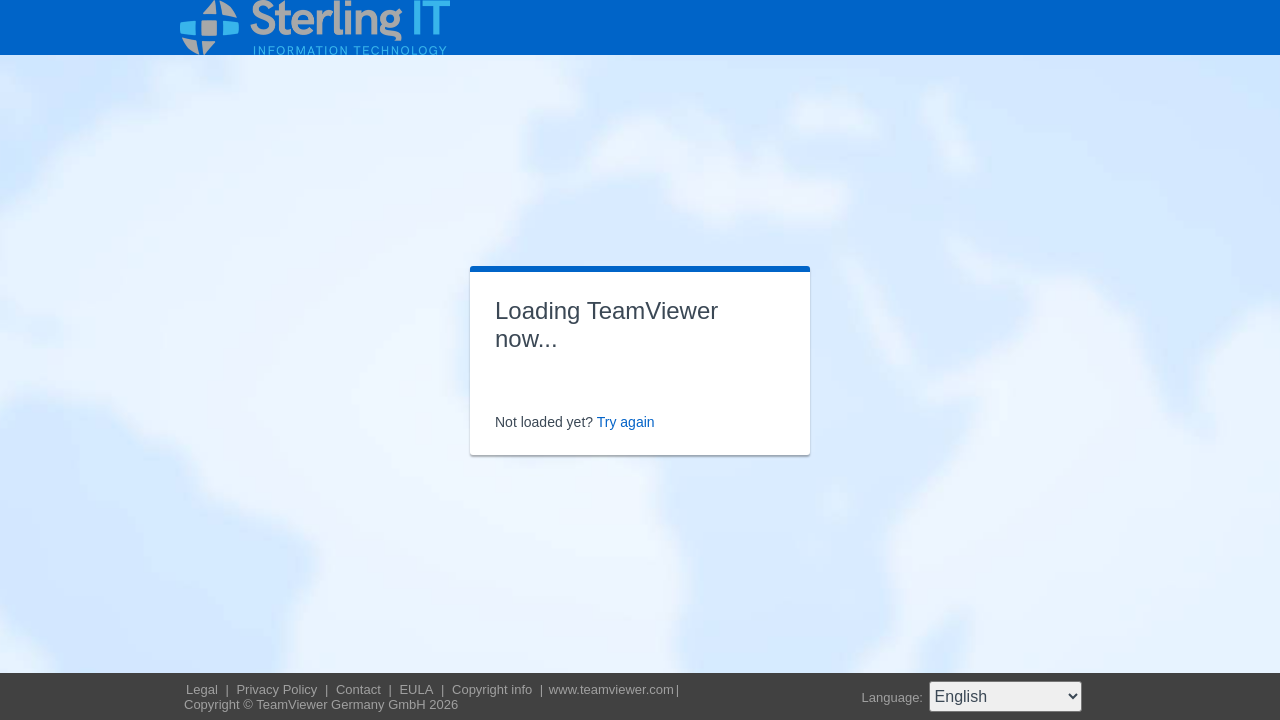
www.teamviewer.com (611, 689)
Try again (626, 422)
